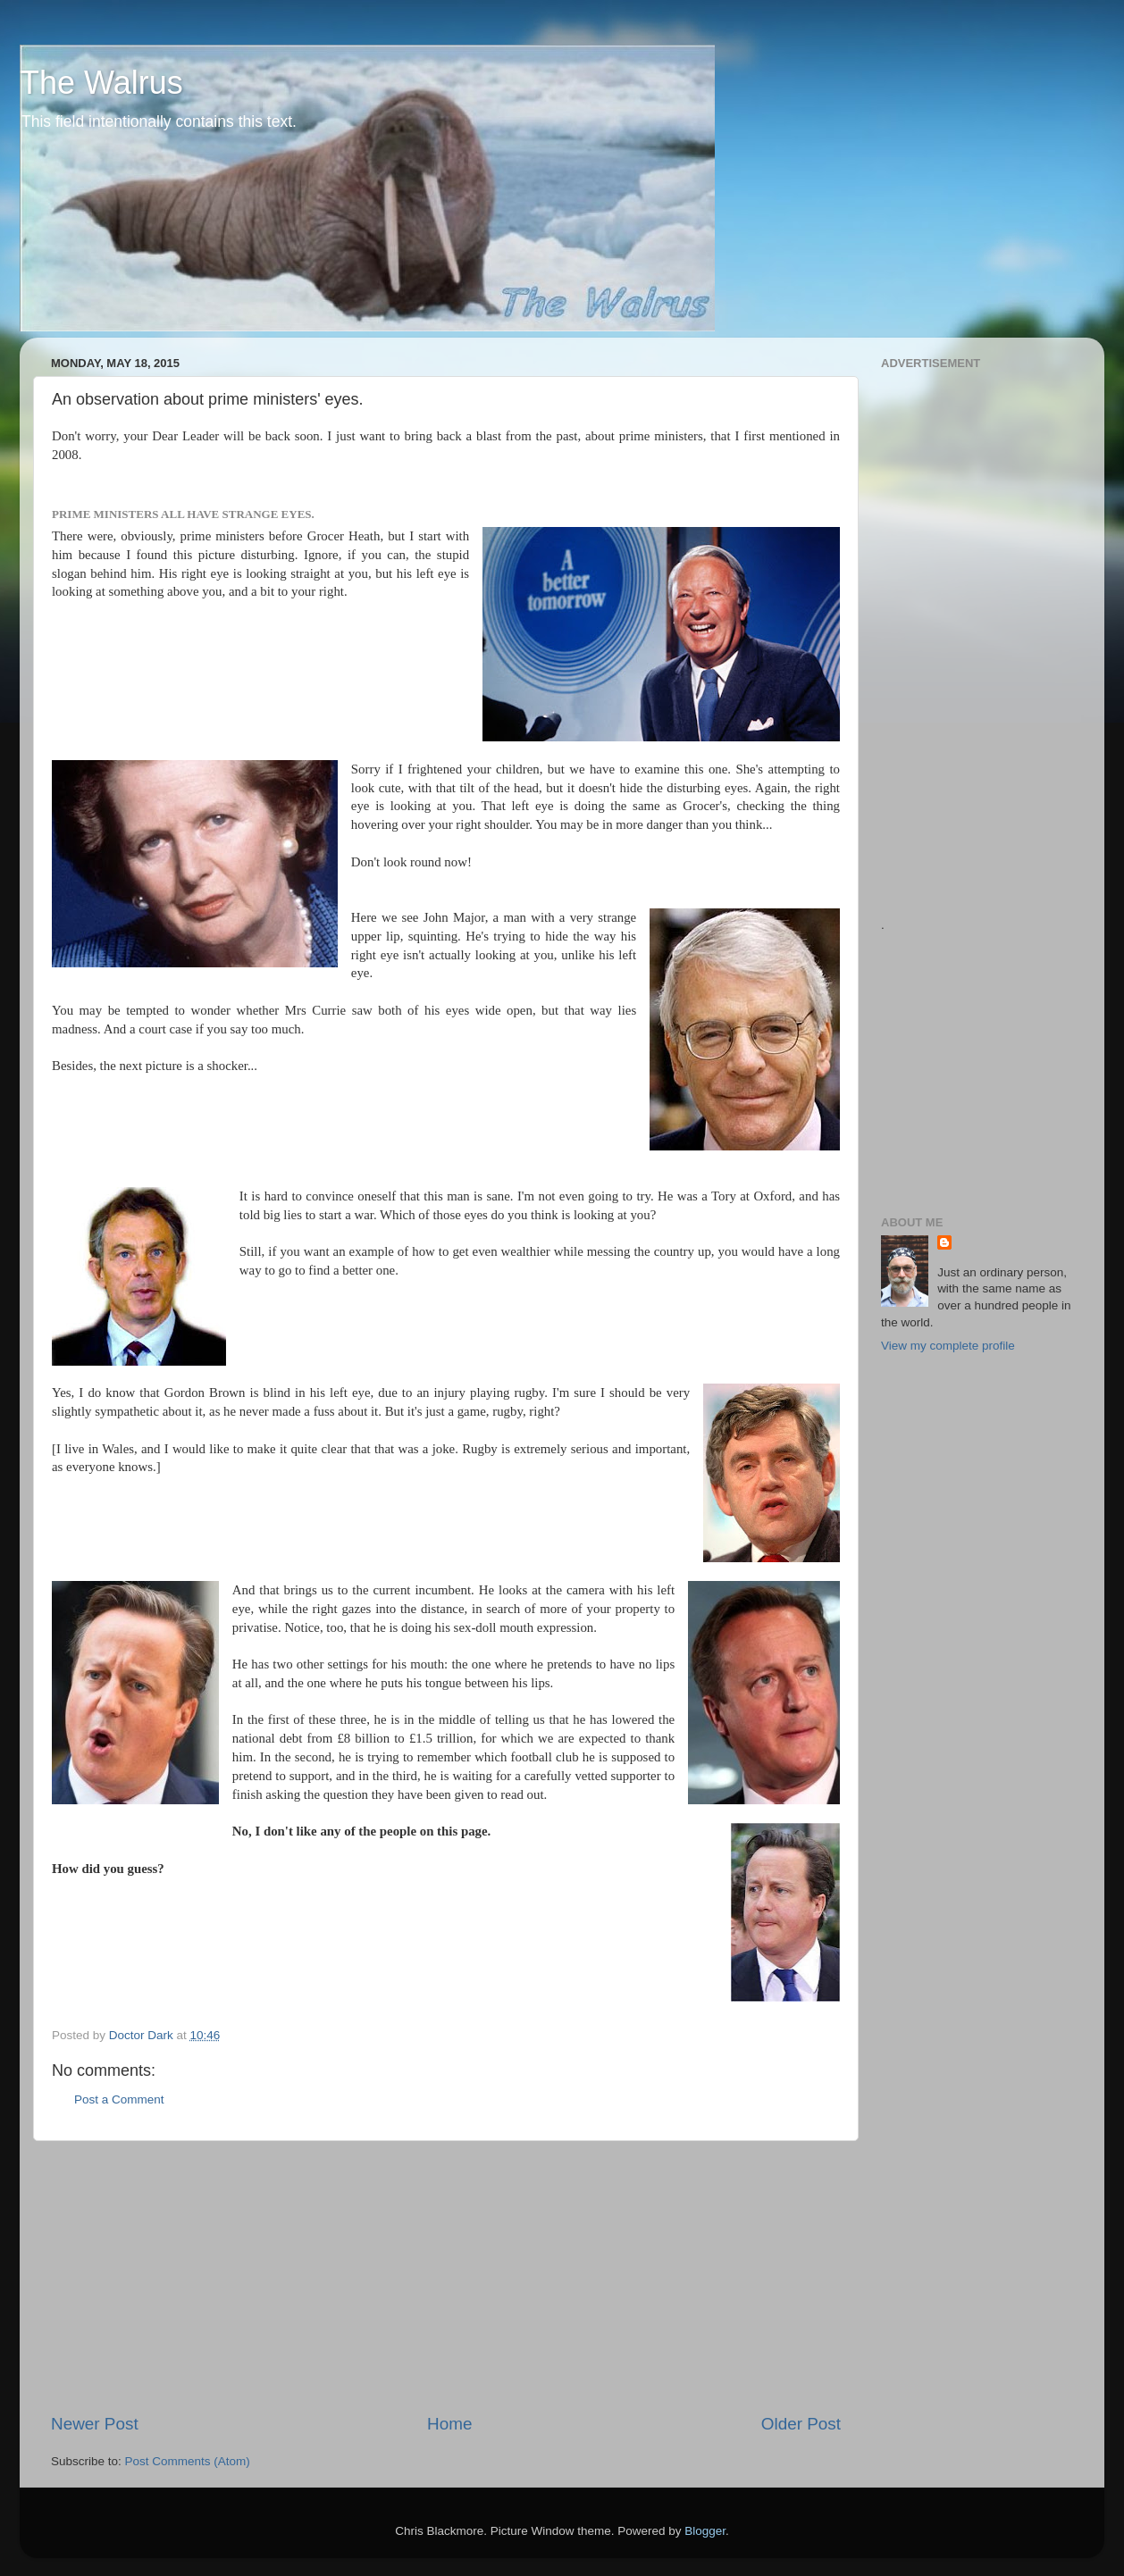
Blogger (705, 2531)
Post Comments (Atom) (187, 2461)
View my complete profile (948, 1345)
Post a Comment (119, 2099)
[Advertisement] (446, 2276)
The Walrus (101, 82)
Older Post (801, 2423)
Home (449, 2423)
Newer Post (94, 2423)
